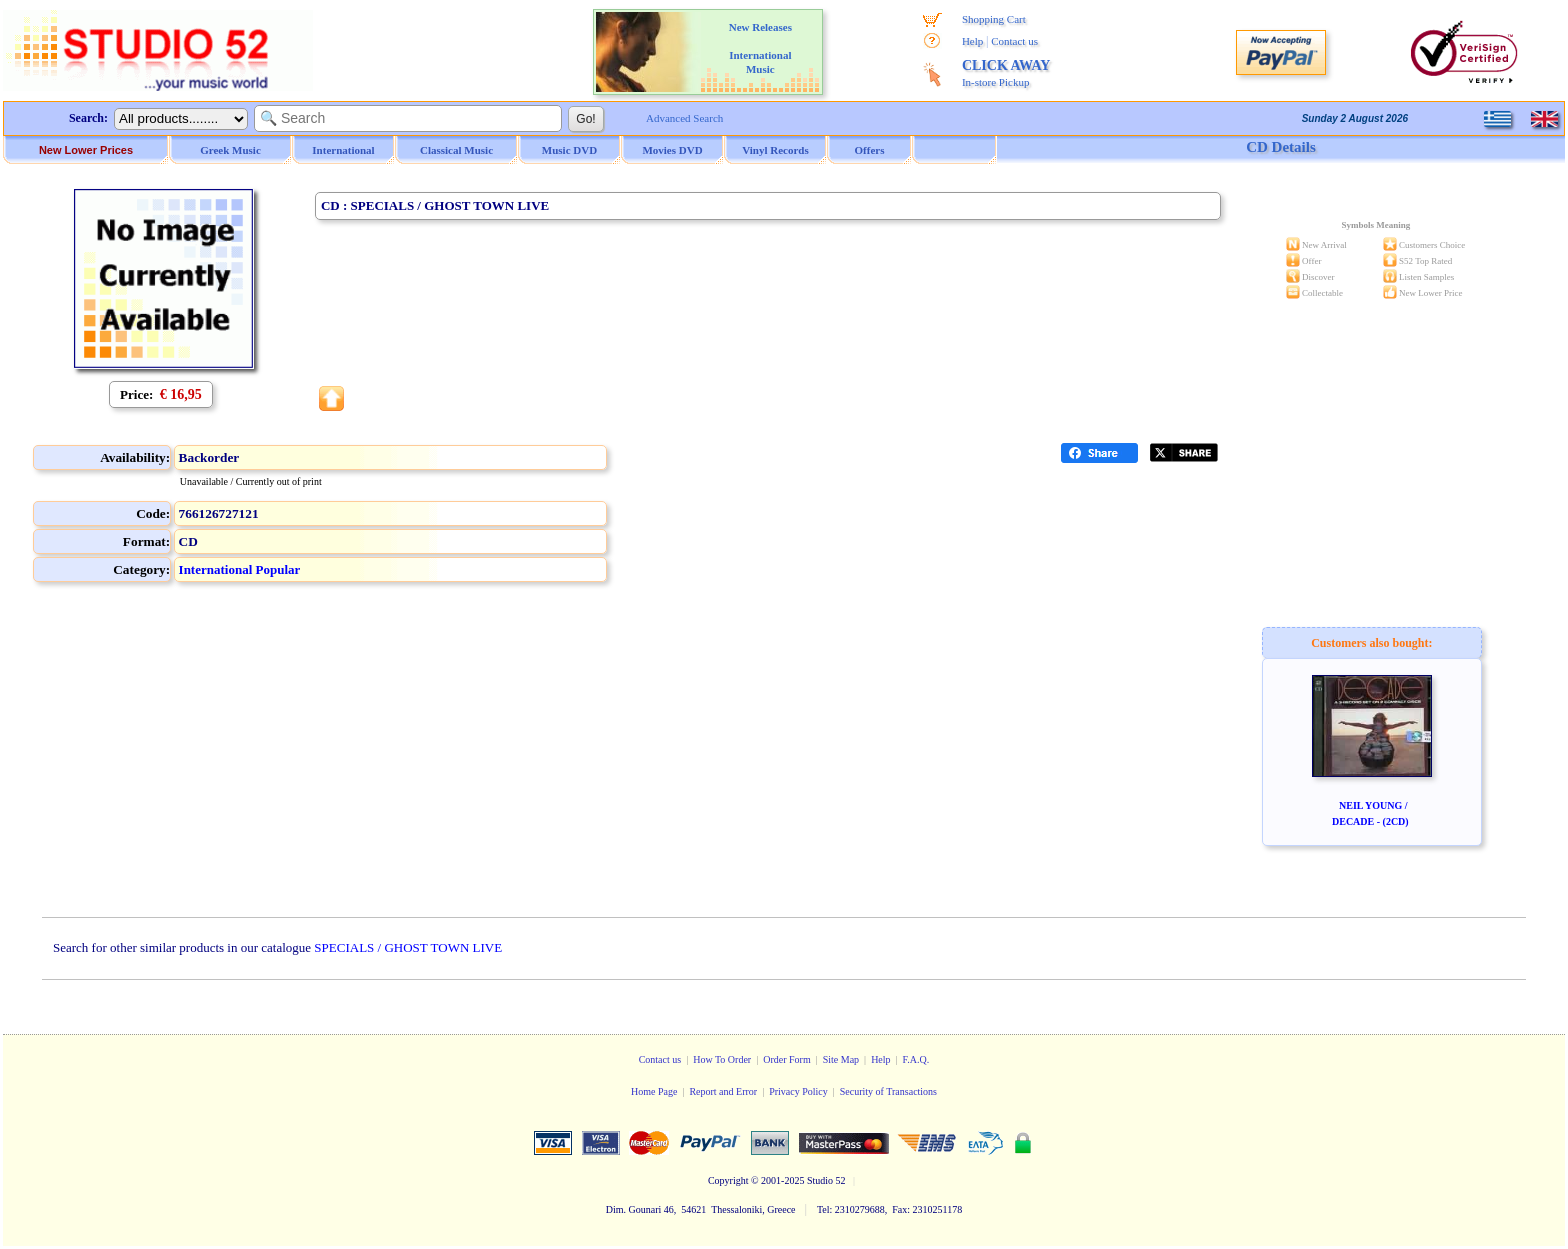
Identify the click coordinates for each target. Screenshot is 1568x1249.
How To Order (722, 1059)
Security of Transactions (888, 1091)
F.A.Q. (916, 1059)
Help (972, 41)
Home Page (654, 1091)
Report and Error (723, 1091)
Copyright (728, 1180)
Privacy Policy (798, 1091)
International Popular (240, 569)
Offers (870, 150)
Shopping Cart (994, 19)
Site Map (841, 1059)
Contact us (1014, 41)
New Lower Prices (86, 150)
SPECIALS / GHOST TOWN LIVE (408, 947)
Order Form (787, 1059)
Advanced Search (684, 118)
